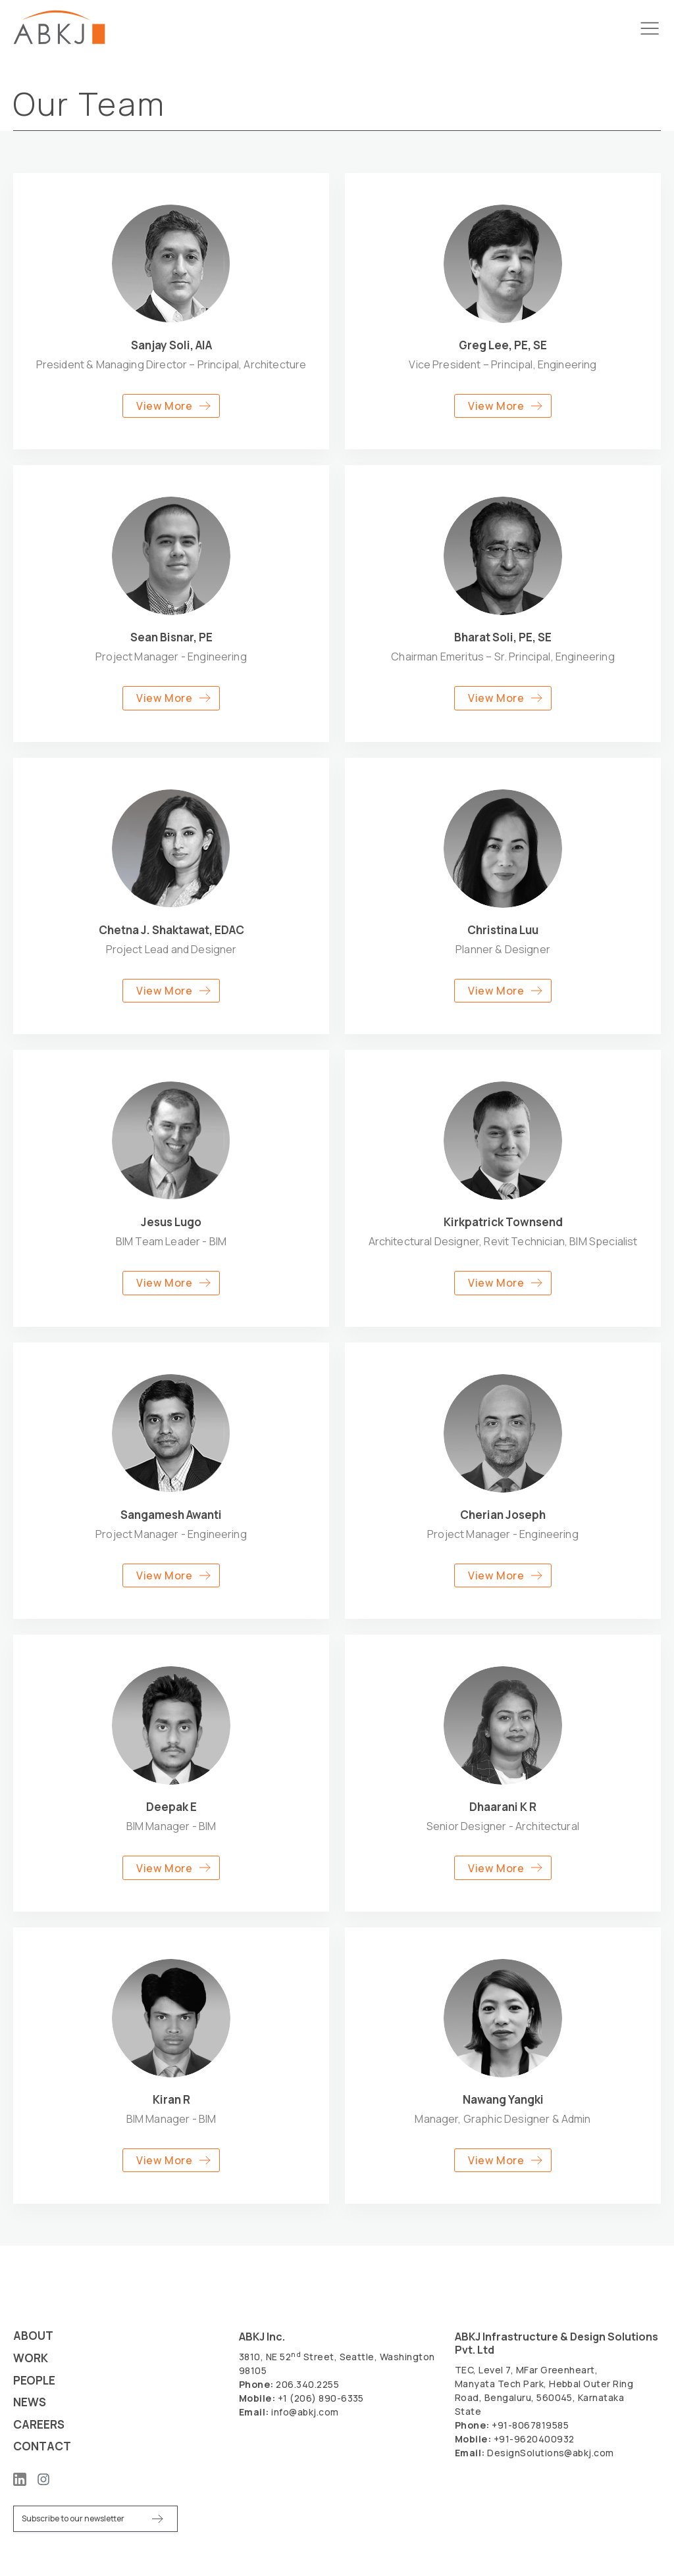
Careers (40, 2423)
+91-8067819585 (530, 2423)
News (30, 2401)
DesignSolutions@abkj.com (550, 2450)
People (35, 2379)
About (34, 2334)
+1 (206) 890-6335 (321, 2396)
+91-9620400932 (534, 2437)
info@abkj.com (304, 2410)
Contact (44, 2446)
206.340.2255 (307, 2382)
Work (31, 2356)
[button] (171, 406)
